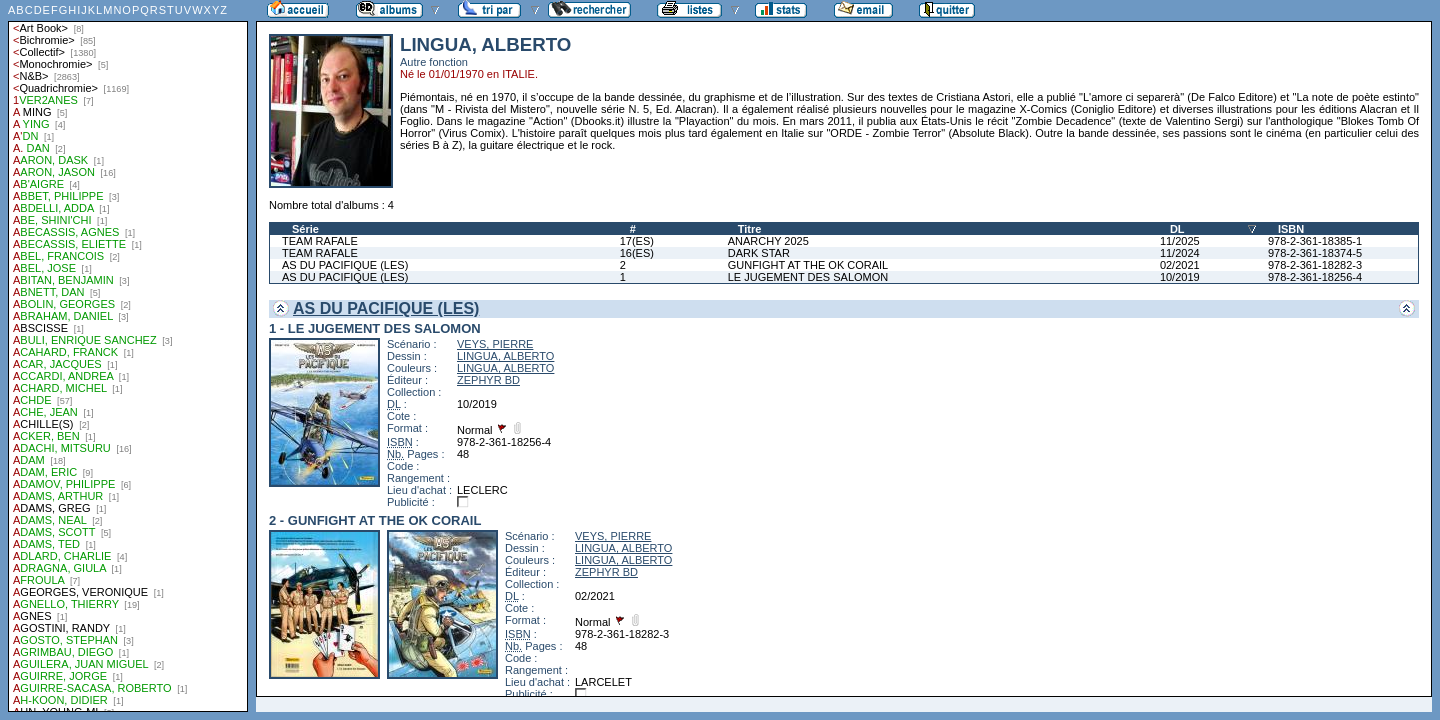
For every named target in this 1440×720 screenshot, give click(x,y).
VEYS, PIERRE (495, 344)
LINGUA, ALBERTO (505, 356)
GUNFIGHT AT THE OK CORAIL (808, 265)
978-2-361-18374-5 (1315, 253)
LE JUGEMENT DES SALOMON (808, 277)
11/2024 (1180, 253)
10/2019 (1180, 277)
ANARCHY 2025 (768, 241)
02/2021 (1180, 265)
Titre (750, 229)
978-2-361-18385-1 (1315, 241)
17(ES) (637, 241)
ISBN (1291, 229)
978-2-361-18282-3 (1315, 265)
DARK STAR (759, 253)
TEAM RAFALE (320, 241)
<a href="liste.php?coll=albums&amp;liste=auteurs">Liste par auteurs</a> (128, 356)
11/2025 (1180, 241)
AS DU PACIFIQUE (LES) (345, 265)
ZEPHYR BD (488, 380)
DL (1177, 229)
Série (305, 229)
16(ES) (637, 253)
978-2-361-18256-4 (1315, 277)
